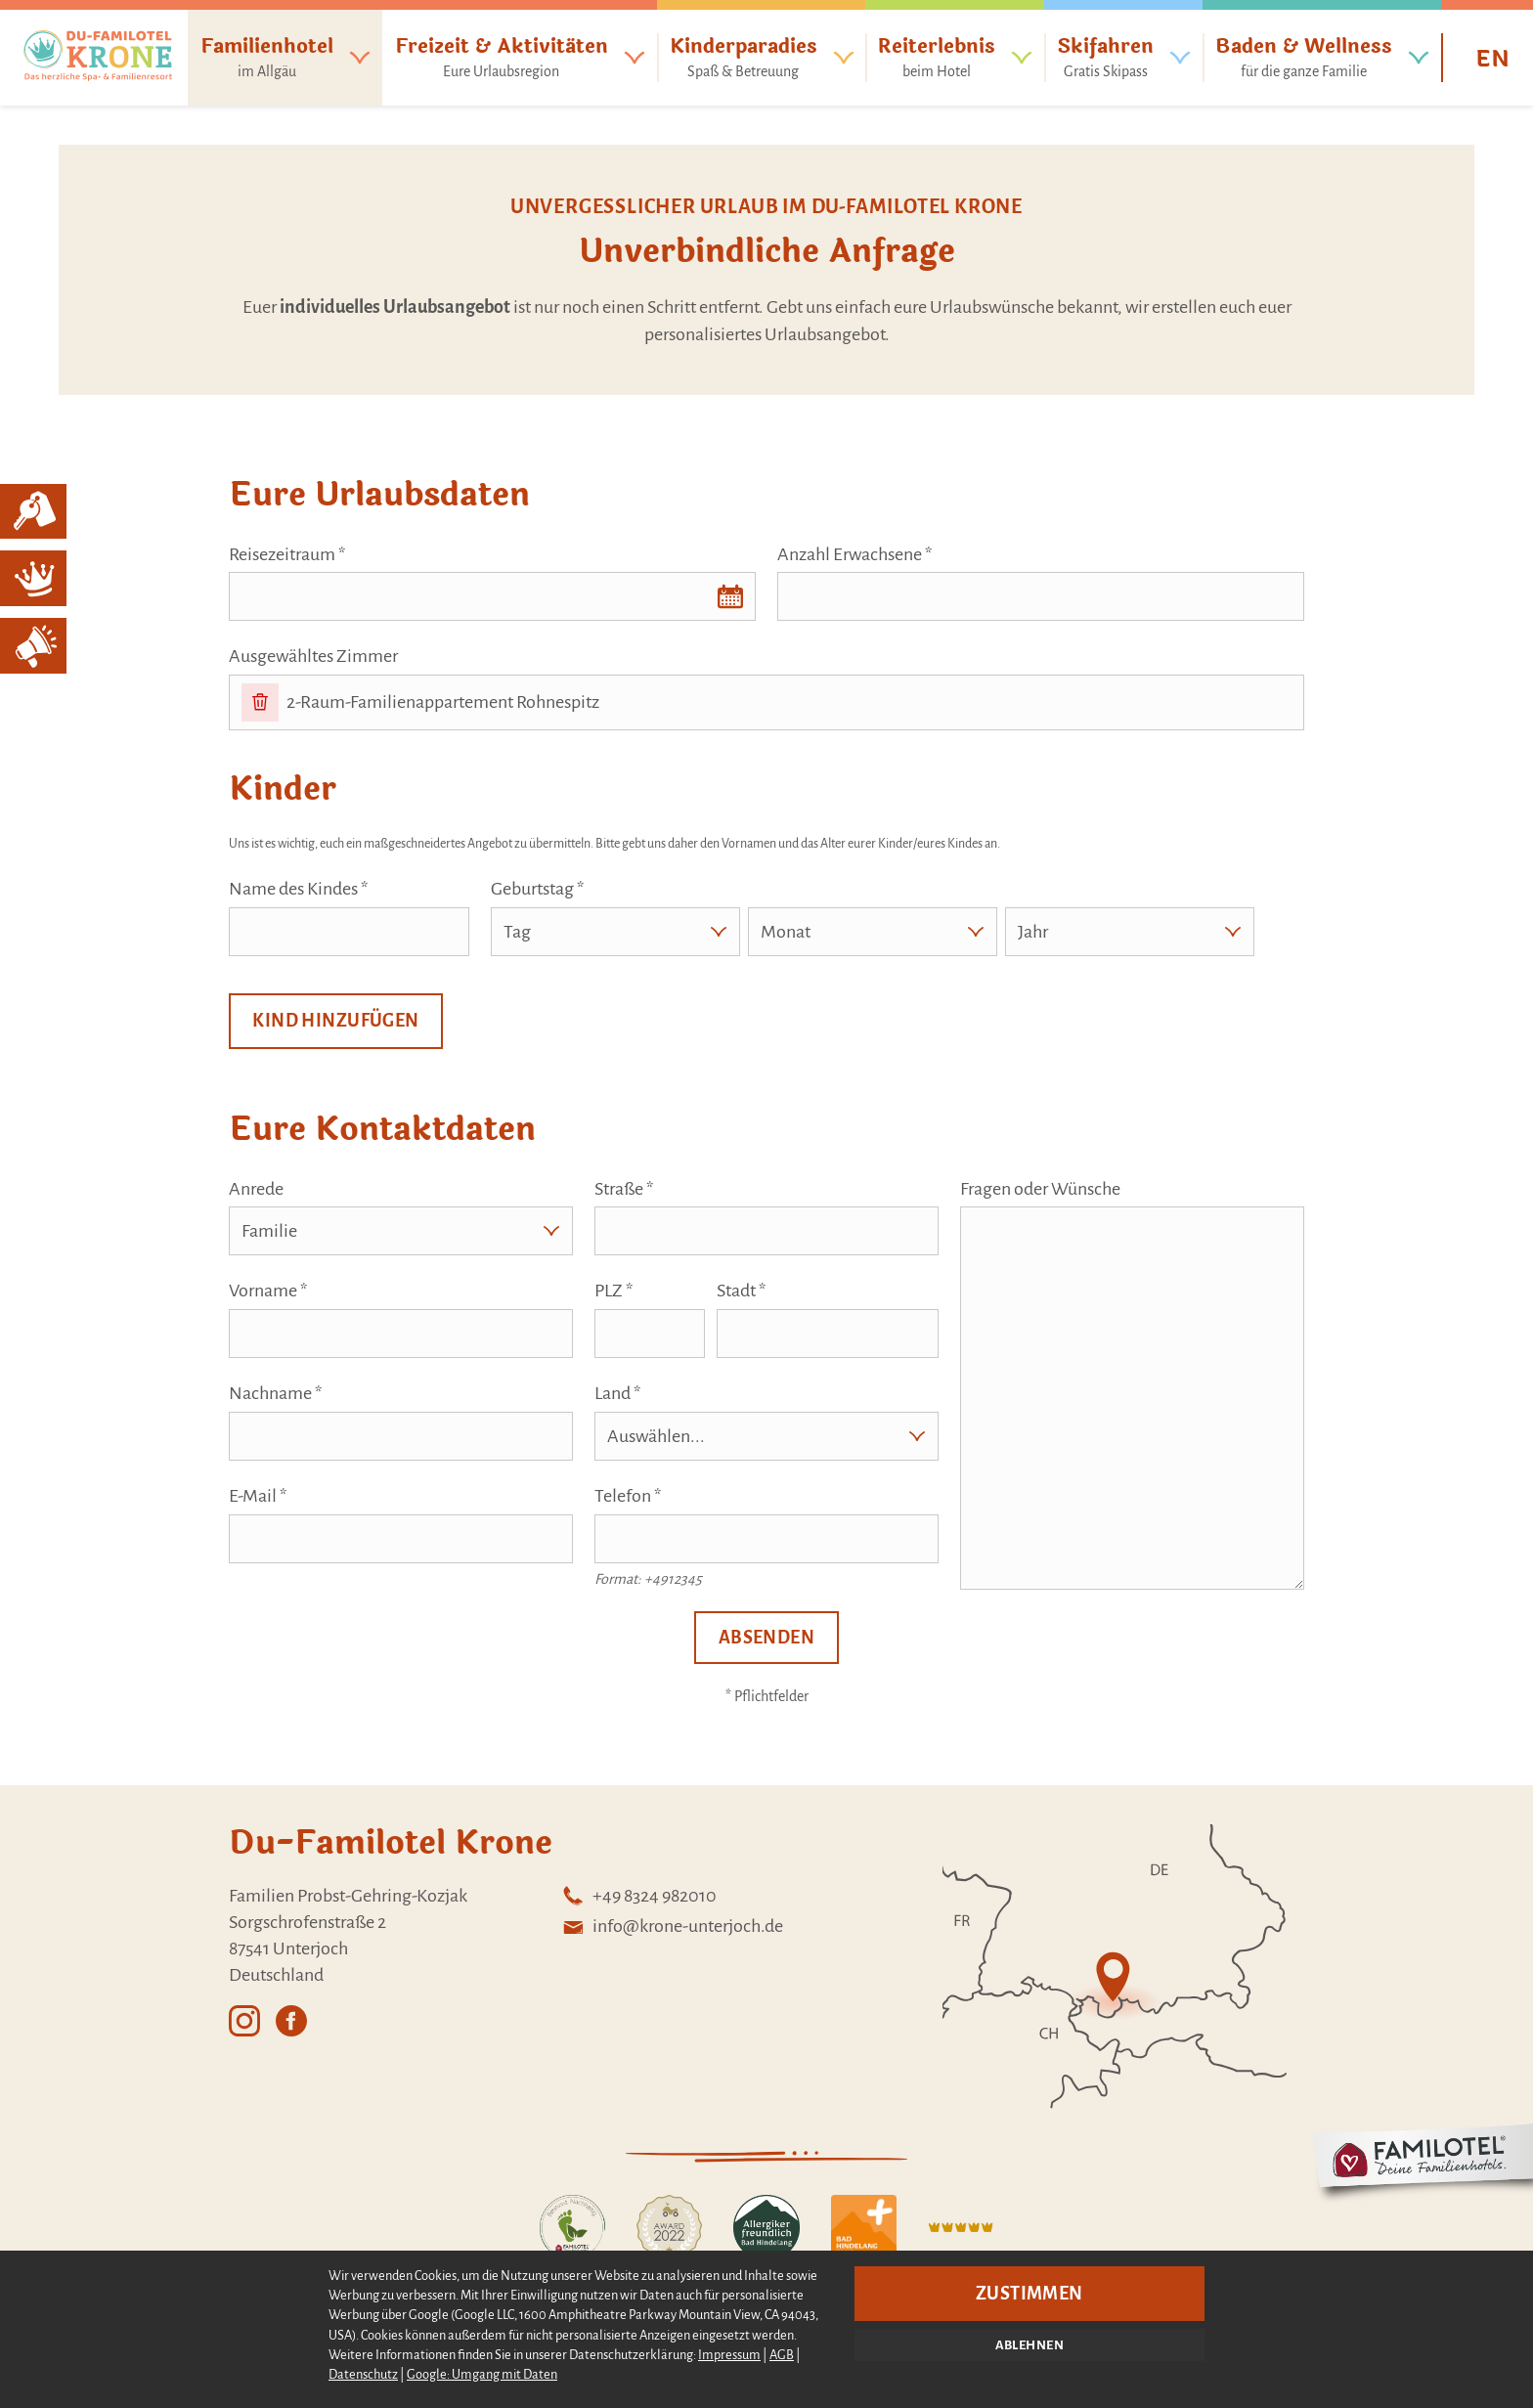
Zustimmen (1029, 2293)
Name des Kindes (293, 888)
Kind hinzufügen (335, 1020)
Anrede (256, 1189)
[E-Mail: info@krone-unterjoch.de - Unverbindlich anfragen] (672, 1926)
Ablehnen (1029, 2345)
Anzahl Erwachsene (849, 554)
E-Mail (253, 1496)
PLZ (608, 1290)
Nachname (270, 1393)
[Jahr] (1129, 931)
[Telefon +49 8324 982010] (672, 1896)
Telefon (622, 1496)
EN (1492, 60)
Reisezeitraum (282, 554)
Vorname (263, 1290)
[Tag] (615, 931)
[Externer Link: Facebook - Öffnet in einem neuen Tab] (291, 2013)
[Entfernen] (260, 702)
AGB (781, 2354)
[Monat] (872, 931)
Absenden (766, 1637)
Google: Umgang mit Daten (482, 2374)
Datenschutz (363, 2374)
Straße (618, 1189)
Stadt (736, 1290)
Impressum (729, 2354)
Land (612, 1393)
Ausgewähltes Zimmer (313, 656)
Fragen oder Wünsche (1040, 1189)
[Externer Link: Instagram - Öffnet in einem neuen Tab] (244, 2013)
